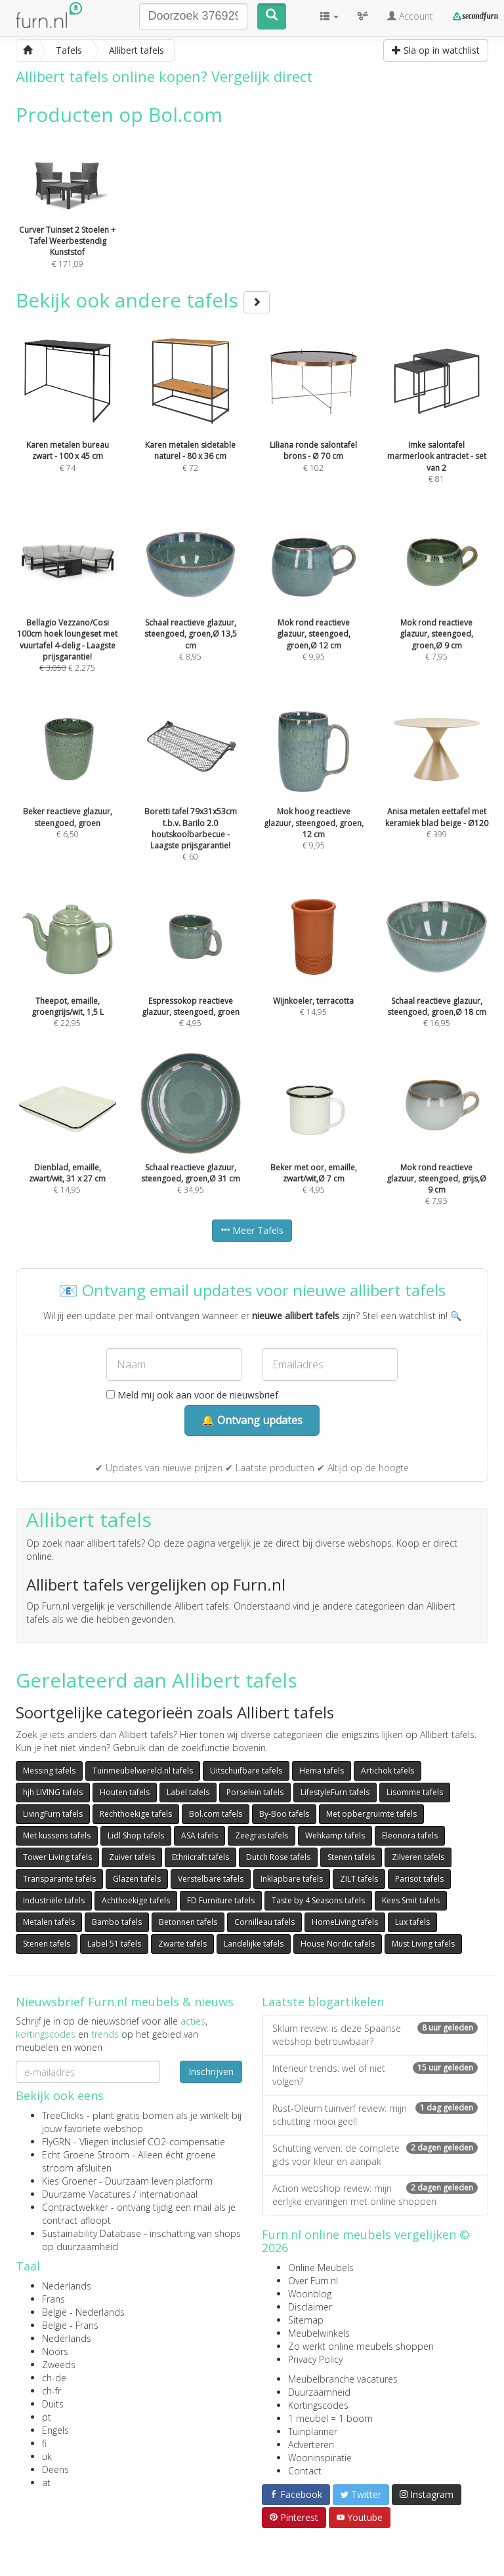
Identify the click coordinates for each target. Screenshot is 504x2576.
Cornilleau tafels (264, 1922)
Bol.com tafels (215, 1813)
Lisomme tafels (415, 1792)
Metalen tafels (49, 1922)
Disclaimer (310, 2307)
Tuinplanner (312, 2431)
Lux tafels (412, 1922)
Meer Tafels (252, 1230)
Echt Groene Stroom (85, 2155)
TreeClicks (63, 2115)
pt (46, 2417)
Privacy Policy (315, 2359)
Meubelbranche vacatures (343, 2379)
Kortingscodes (318, 2405)
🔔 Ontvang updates (252, 1420)
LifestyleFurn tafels (335, 1792)
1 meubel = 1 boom (330, 2418)
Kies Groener (69, 2181)
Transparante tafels (59, 1878)
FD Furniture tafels (221, 1900)
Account (410, 16)
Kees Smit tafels (411, 1900)
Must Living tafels (423, 1943)
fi (44, 2443)
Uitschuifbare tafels (246, 1770)
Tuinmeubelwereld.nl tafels (143, 1770)
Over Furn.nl (313, 2280)
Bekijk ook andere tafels (143, 300)
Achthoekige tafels (136, 1900)
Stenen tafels (351, 1857)
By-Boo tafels (284, 1813)
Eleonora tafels (410, 1835)
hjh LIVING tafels (53, 1792)
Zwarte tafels (182, 1943)
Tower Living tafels (57, 1857)
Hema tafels (321, 1770)
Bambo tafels (117, 1922)
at (46, 2482)
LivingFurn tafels (53, 1813)
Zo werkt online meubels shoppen (361, 2346)
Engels (55, 2430)
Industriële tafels (54, 1900)
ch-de (54, 2377)
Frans (53, 2299)
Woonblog (309, 2294)
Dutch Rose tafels (278, 1857)
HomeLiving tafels (345, 1922)
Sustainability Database (91, 2233)
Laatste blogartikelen (323, 2002)
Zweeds (58, 2364)
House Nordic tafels (338, 1943)
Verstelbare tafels (210, 1878)
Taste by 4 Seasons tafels (318, 1900)
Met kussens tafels (57, 1835)
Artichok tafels (387, 1770)
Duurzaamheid (319, 2392)
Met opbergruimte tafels (371, 1813)
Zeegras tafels (261, 1835)
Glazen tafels (137, 1878)
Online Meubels (321, 2267)
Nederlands (66, 2286)
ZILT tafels (359, 1878)
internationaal (168, 2194)
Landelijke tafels (254, 1943)
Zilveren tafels (418, 1857)
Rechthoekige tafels (136, 1813)
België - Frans (70, 2325)
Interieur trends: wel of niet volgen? (375, 2075)
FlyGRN (56, 2141)
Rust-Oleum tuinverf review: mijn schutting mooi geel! (375, 2115)
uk (47, 2456)
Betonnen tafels (188, 1922)
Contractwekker (75, 2207)
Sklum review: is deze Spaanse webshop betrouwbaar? (375, 2035)
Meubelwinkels (319, 2333)
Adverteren (311, 2444)
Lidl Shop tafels (136, 1835)
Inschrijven (211, 2071)
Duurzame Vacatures (86, 2194)
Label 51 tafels (114, 1943)
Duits (53, 2404)
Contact (305, 2471)
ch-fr (51, 2391)
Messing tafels (49, 1770)
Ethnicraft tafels (200, 1857)
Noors (55, 2351)
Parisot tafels (419, 1878)
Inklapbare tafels (292, 1878)
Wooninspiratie (320, 2457)
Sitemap (306, 2320)
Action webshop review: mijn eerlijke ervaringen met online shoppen (375, 2195)
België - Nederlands (83, 2312)
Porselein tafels (255, 1792)
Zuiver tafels (132, 1857)
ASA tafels (199, 1835)
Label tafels (188, 1792)
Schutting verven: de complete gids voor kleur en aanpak (375, 2155)
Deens (55, 2469)
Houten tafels (125, 1792)
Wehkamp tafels (335, 1835)
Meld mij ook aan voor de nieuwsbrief (192, 1395)
